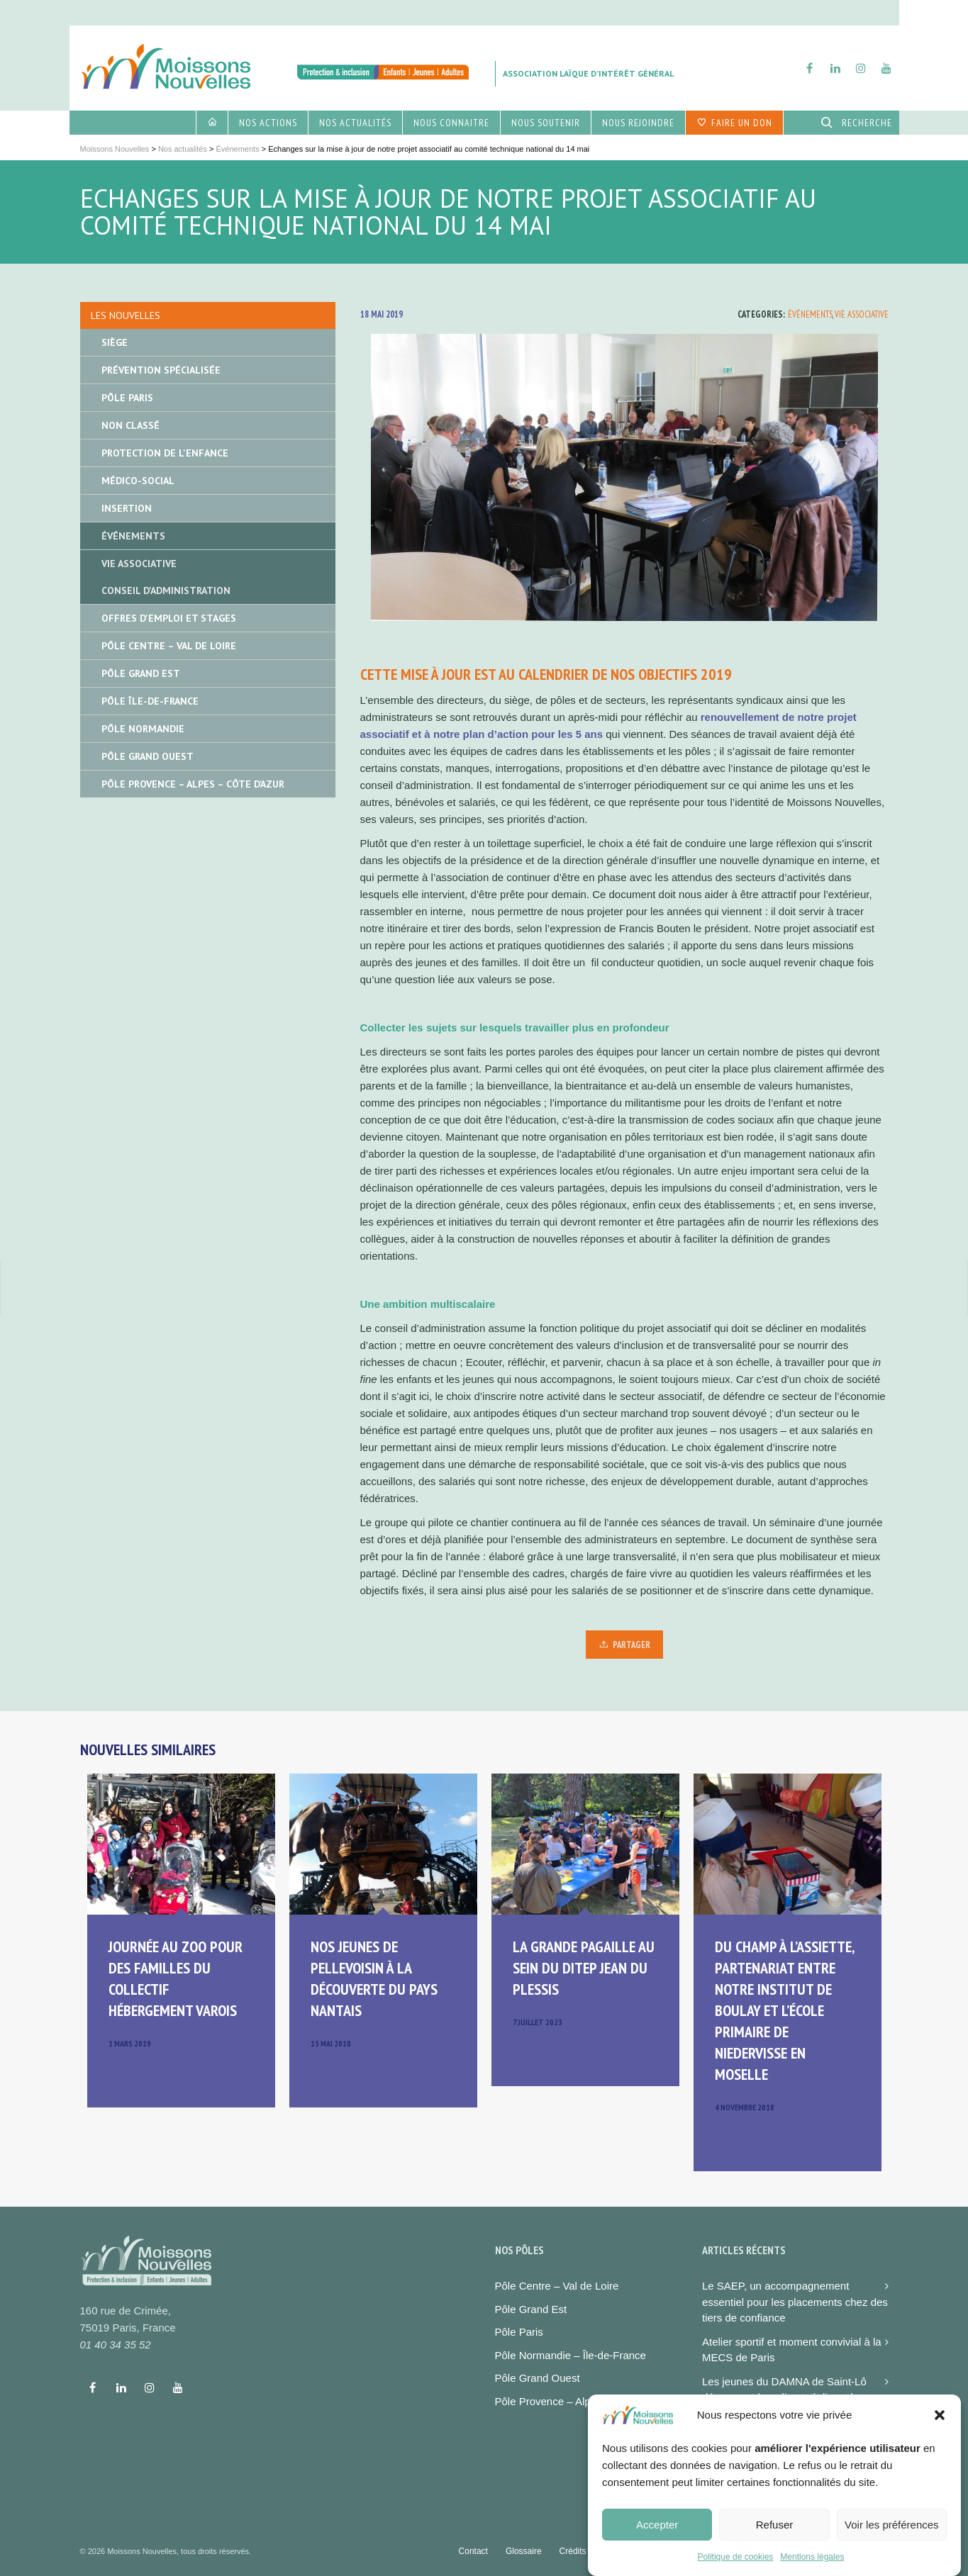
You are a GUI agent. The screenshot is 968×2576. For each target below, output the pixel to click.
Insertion (126, 508)
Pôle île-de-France (150, 701)
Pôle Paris (127, 397)
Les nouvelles (125, 315)
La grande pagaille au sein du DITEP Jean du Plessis (584, 1968)
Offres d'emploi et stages (168, 618)
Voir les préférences (892, 2535)
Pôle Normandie (142, 728)
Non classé (130, 425)
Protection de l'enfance (164, 453)
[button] (940, 2426)
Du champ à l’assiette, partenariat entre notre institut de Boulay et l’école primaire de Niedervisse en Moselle (784, 2010)
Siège (114, 342)
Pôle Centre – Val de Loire (168, 645)
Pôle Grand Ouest (147, 756)
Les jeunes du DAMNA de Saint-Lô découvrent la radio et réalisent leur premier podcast (785, 2397)
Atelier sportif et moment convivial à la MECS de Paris (791, 2350)
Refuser (775, 2535)
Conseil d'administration (165, 590)
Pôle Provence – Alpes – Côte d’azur (581, 2401)
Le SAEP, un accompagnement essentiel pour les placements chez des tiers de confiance (795, 2302)
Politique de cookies (736, 2567)
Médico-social (137, 480)
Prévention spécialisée (161, 370)
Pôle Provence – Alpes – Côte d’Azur (192, 784)
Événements (810, 314)
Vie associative (862, 314)
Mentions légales (812, 2567)
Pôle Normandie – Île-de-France (570, 2355)
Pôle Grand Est (140, 673)
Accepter (657, 2535)
